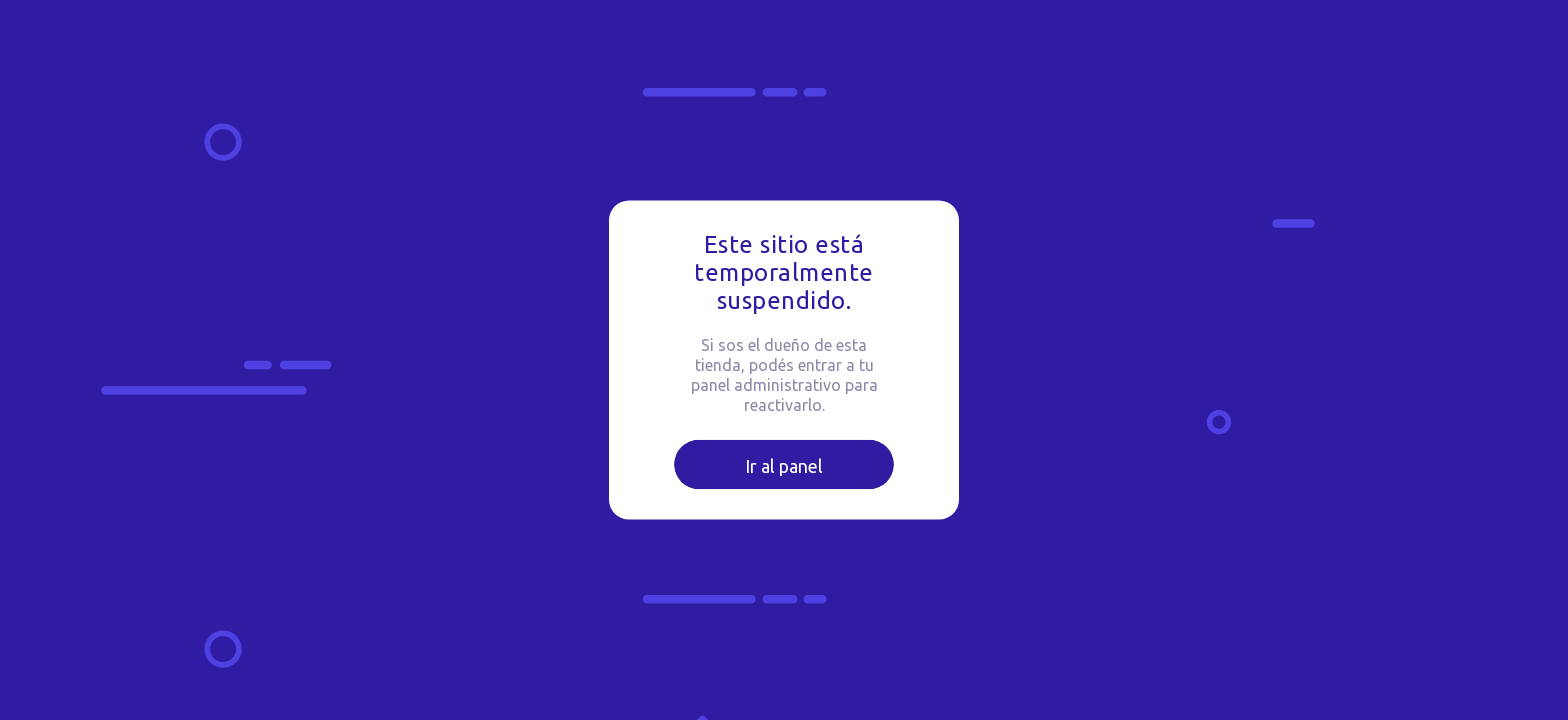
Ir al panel (784, 466)
